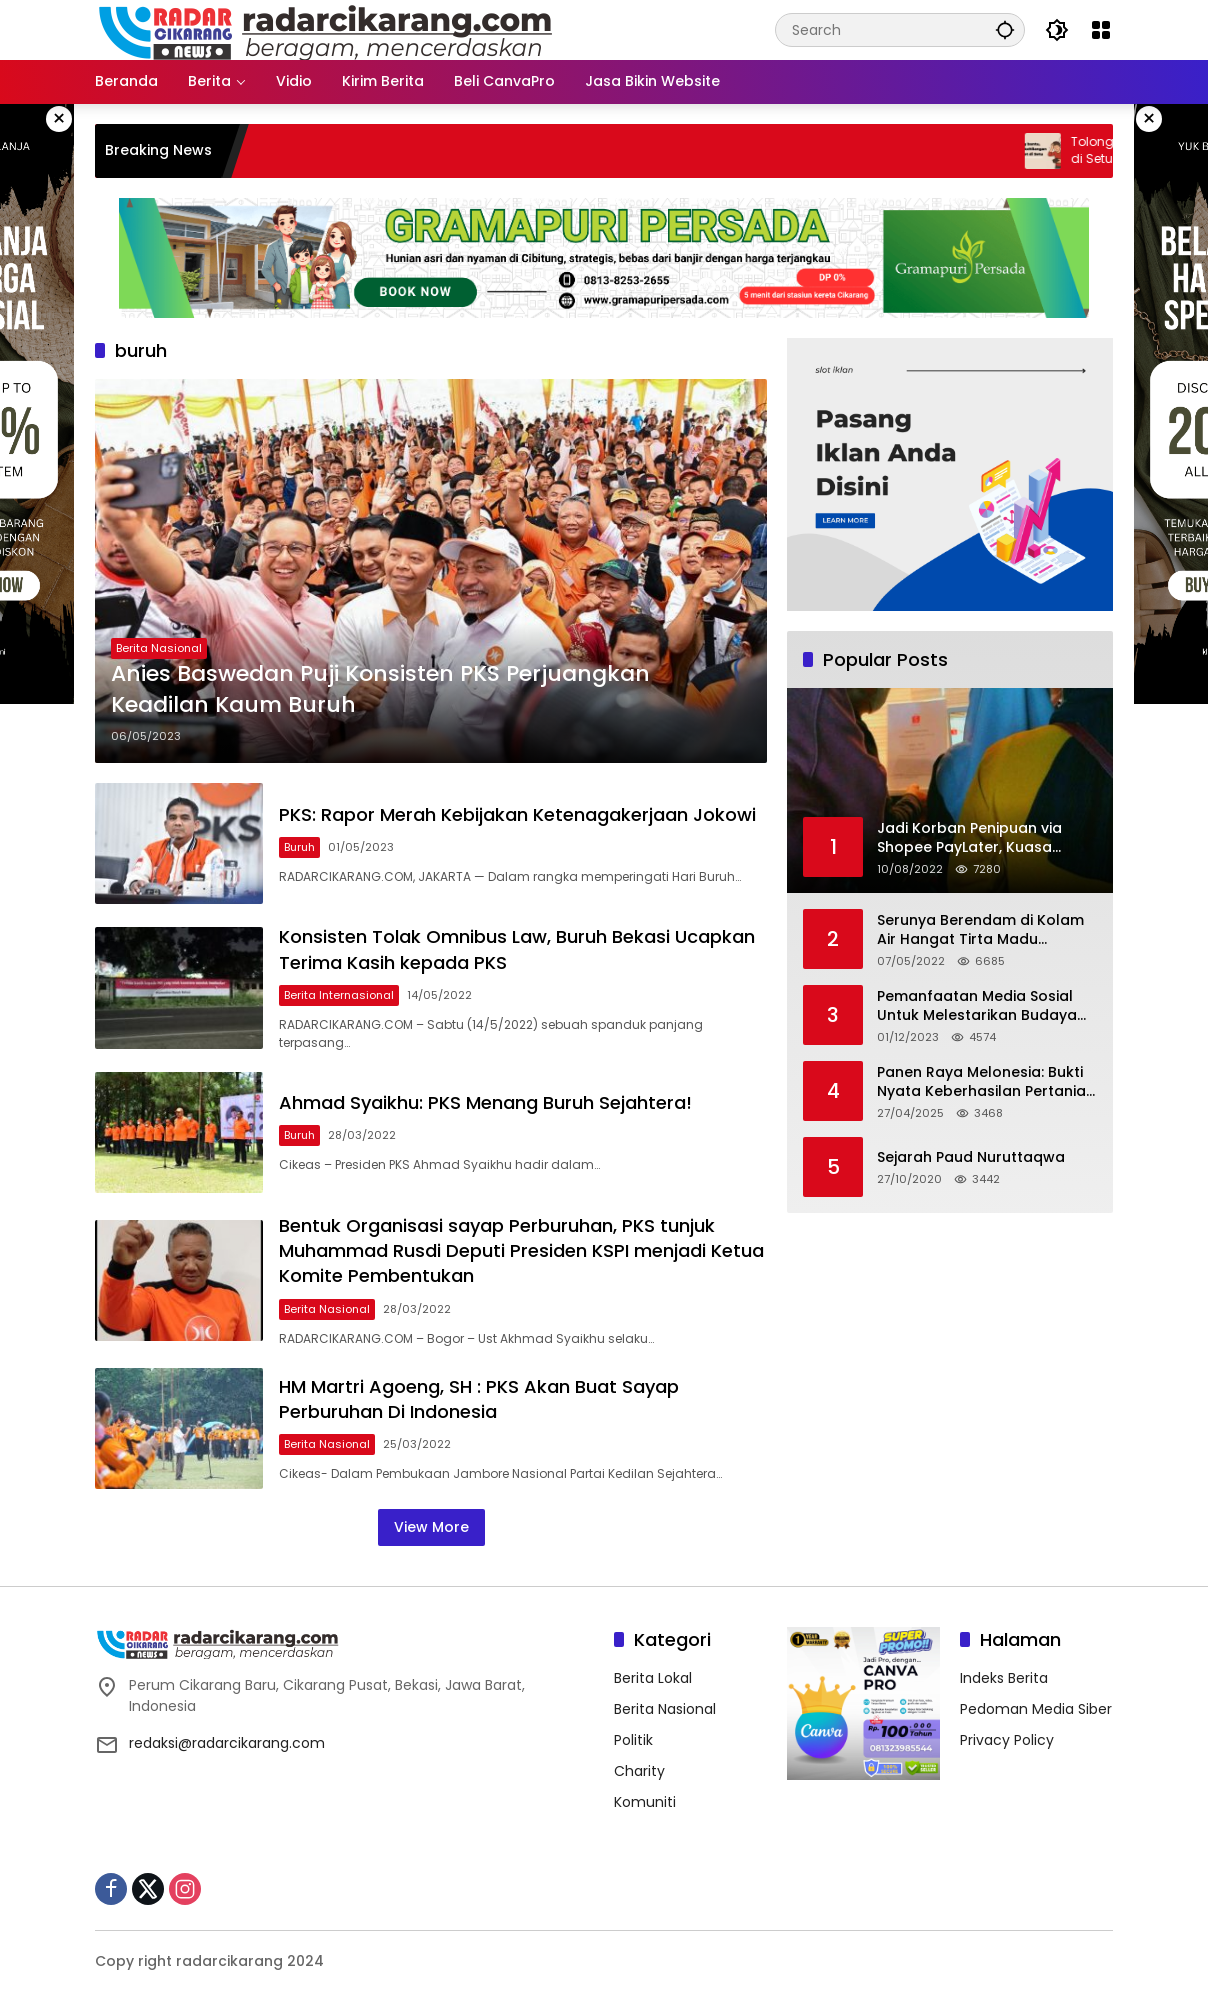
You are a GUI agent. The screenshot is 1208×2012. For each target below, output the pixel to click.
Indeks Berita (1004, 1678)
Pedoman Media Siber (1036, 1709)
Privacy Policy (1007, 1740)
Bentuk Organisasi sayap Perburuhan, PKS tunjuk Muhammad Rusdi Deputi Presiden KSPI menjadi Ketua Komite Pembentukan (521, 1250)
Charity (639, 1771)
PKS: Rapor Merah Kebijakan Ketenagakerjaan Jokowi (517, 814)
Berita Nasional (159, 648)
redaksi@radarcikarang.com (227, 1743)
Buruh (299, 847)
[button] (1005, 29)
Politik (633, 1740)
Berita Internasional (339, 995)
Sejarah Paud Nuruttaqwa (971, 1157)
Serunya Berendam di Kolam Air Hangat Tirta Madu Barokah (980, 930)
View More (431, 1527)
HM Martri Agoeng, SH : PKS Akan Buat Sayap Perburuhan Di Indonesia (479, 1399)
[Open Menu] (1101, 30)
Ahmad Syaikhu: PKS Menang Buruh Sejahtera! (485, 1102)
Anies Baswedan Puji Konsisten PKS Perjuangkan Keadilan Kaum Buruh (380, 689)
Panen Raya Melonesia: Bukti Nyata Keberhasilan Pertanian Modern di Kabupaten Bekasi (986, 1082)
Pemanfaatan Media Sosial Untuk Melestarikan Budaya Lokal (977, 1006)
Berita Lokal (653, 1678)
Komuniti (645, 1802)
